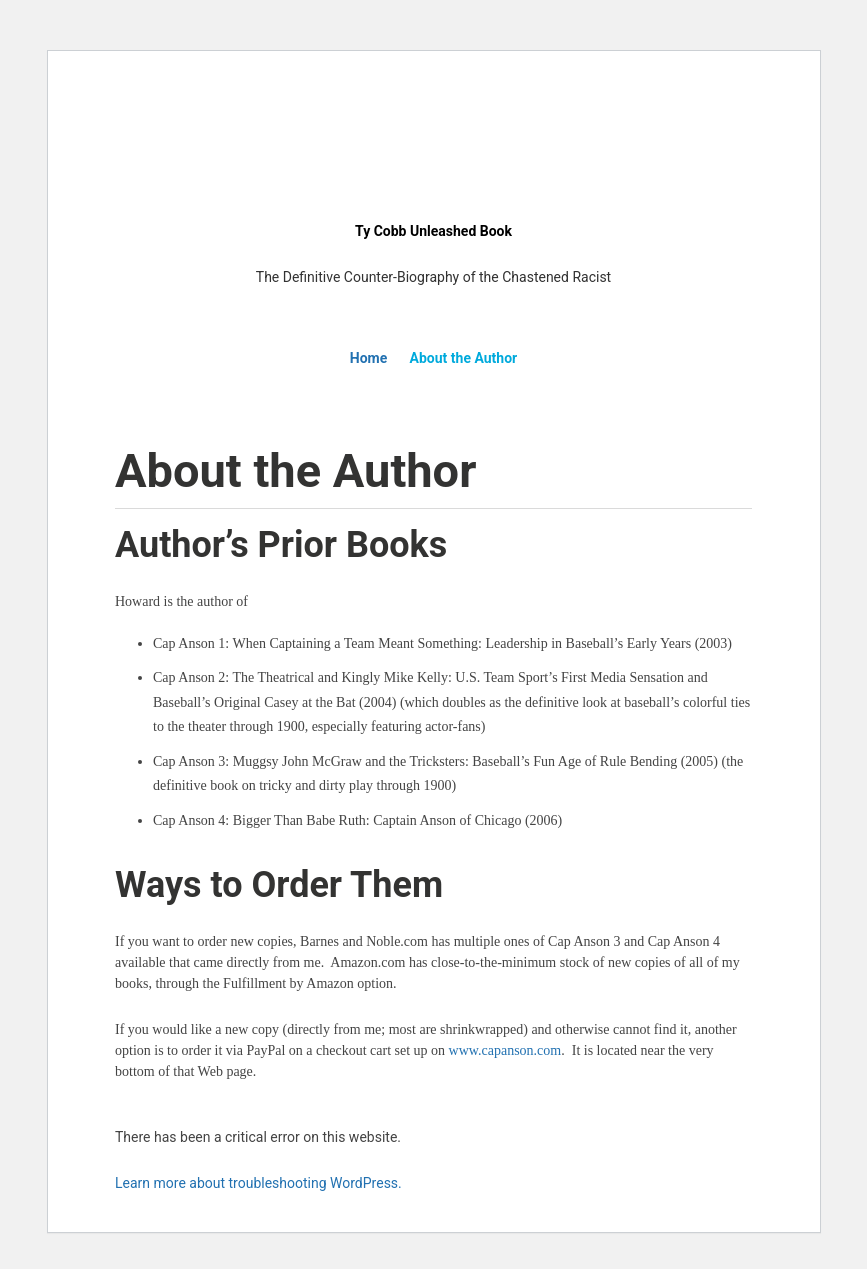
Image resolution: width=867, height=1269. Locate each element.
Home (368, 358)
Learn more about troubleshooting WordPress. (258, 1183)
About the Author (464, 358)
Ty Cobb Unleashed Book (433, 231)
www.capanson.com (505, 1050)
